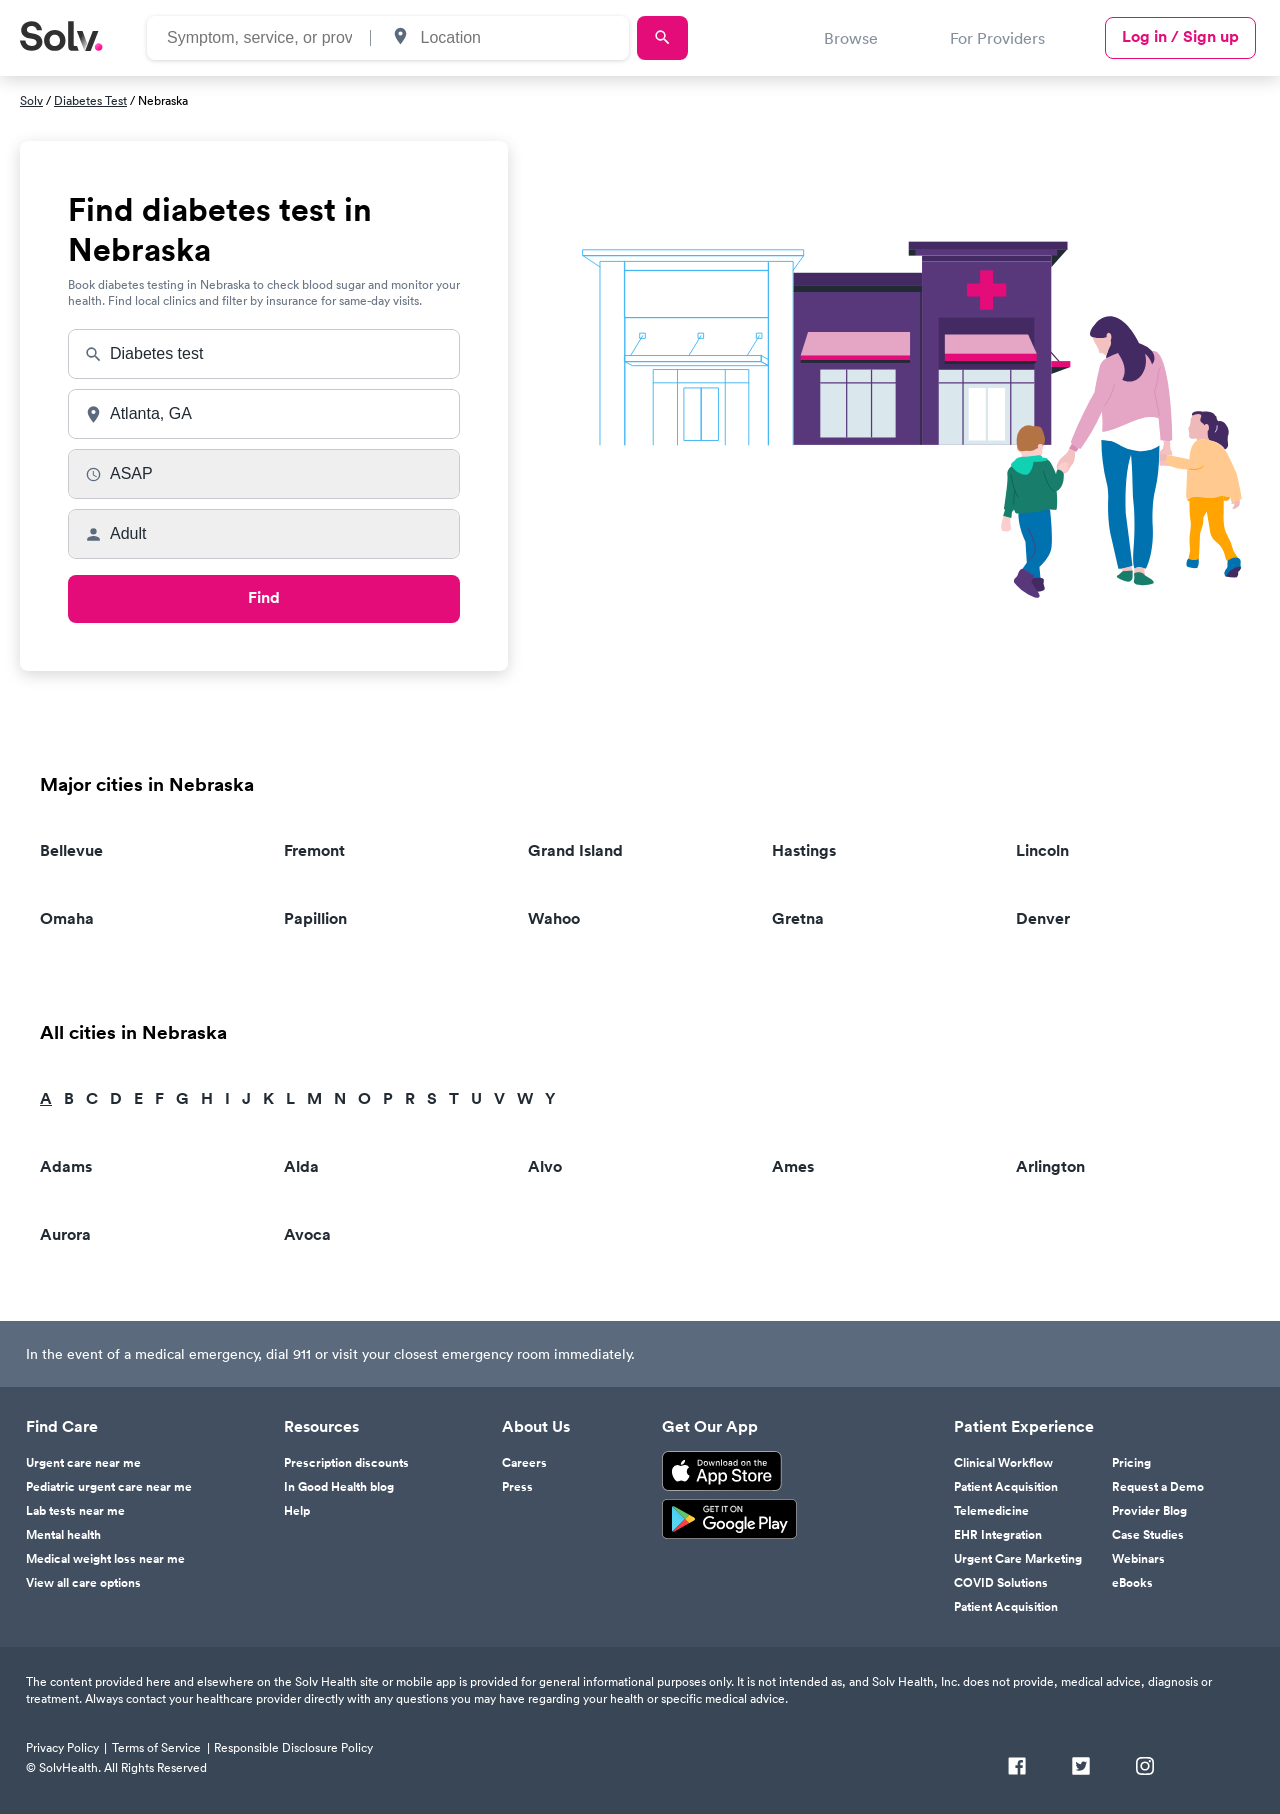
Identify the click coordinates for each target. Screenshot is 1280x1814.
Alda (301, 1166)
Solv (31, 100)
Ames (793, 1166)
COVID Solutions (1001, 1583)
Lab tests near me (75, 1511)
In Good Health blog (339, 1487)
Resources (321, 1427)
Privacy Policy (62, 1747)
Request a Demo (1158, 1487)
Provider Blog (1149, 1511)
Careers (524, 1463)
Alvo (545, 1166)
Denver (1043, 918)
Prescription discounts (346, 1463)
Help (297, 1511)
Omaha (67, 918)
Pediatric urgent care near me (109, 1487)
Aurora (65, 1234)
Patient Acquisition (1006, 1487)
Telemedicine (991, 1511)
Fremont (314, 850)
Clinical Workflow (1003, 1463)
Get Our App (710, 1427)
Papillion (315, 918)
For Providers (997, 38)
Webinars (1138, 1559)
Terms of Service (156, 1747)
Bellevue (71, 850)
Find (264, 597)
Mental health (63, 1535)
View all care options (83, 1583)
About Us (536, 1427)
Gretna (798, 918)
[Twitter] (1081, 1768)
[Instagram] (1145, 1768)
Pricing (1131, 1463)
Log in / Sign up (1180, 36)
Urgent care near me (83, 1463)
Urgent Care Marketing (1018, 1559)
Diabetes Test (90, 100)
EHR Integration (998, 1535)
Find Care (62, 1427)
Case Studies (1148, 1535)
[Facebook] (1017, 1768)
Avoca (307, 1234)
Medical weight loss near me (105, 1559)
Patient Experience (1024, 1427)
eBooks (1132, 1583)
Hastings (804, 850)
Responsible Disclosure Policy (293, 1747)
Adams (66, 1166)
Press (517, 1487)
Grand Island (575, 850)
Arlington (1050, 1166)
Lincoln (1042, 850)
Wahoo (554, 918)
